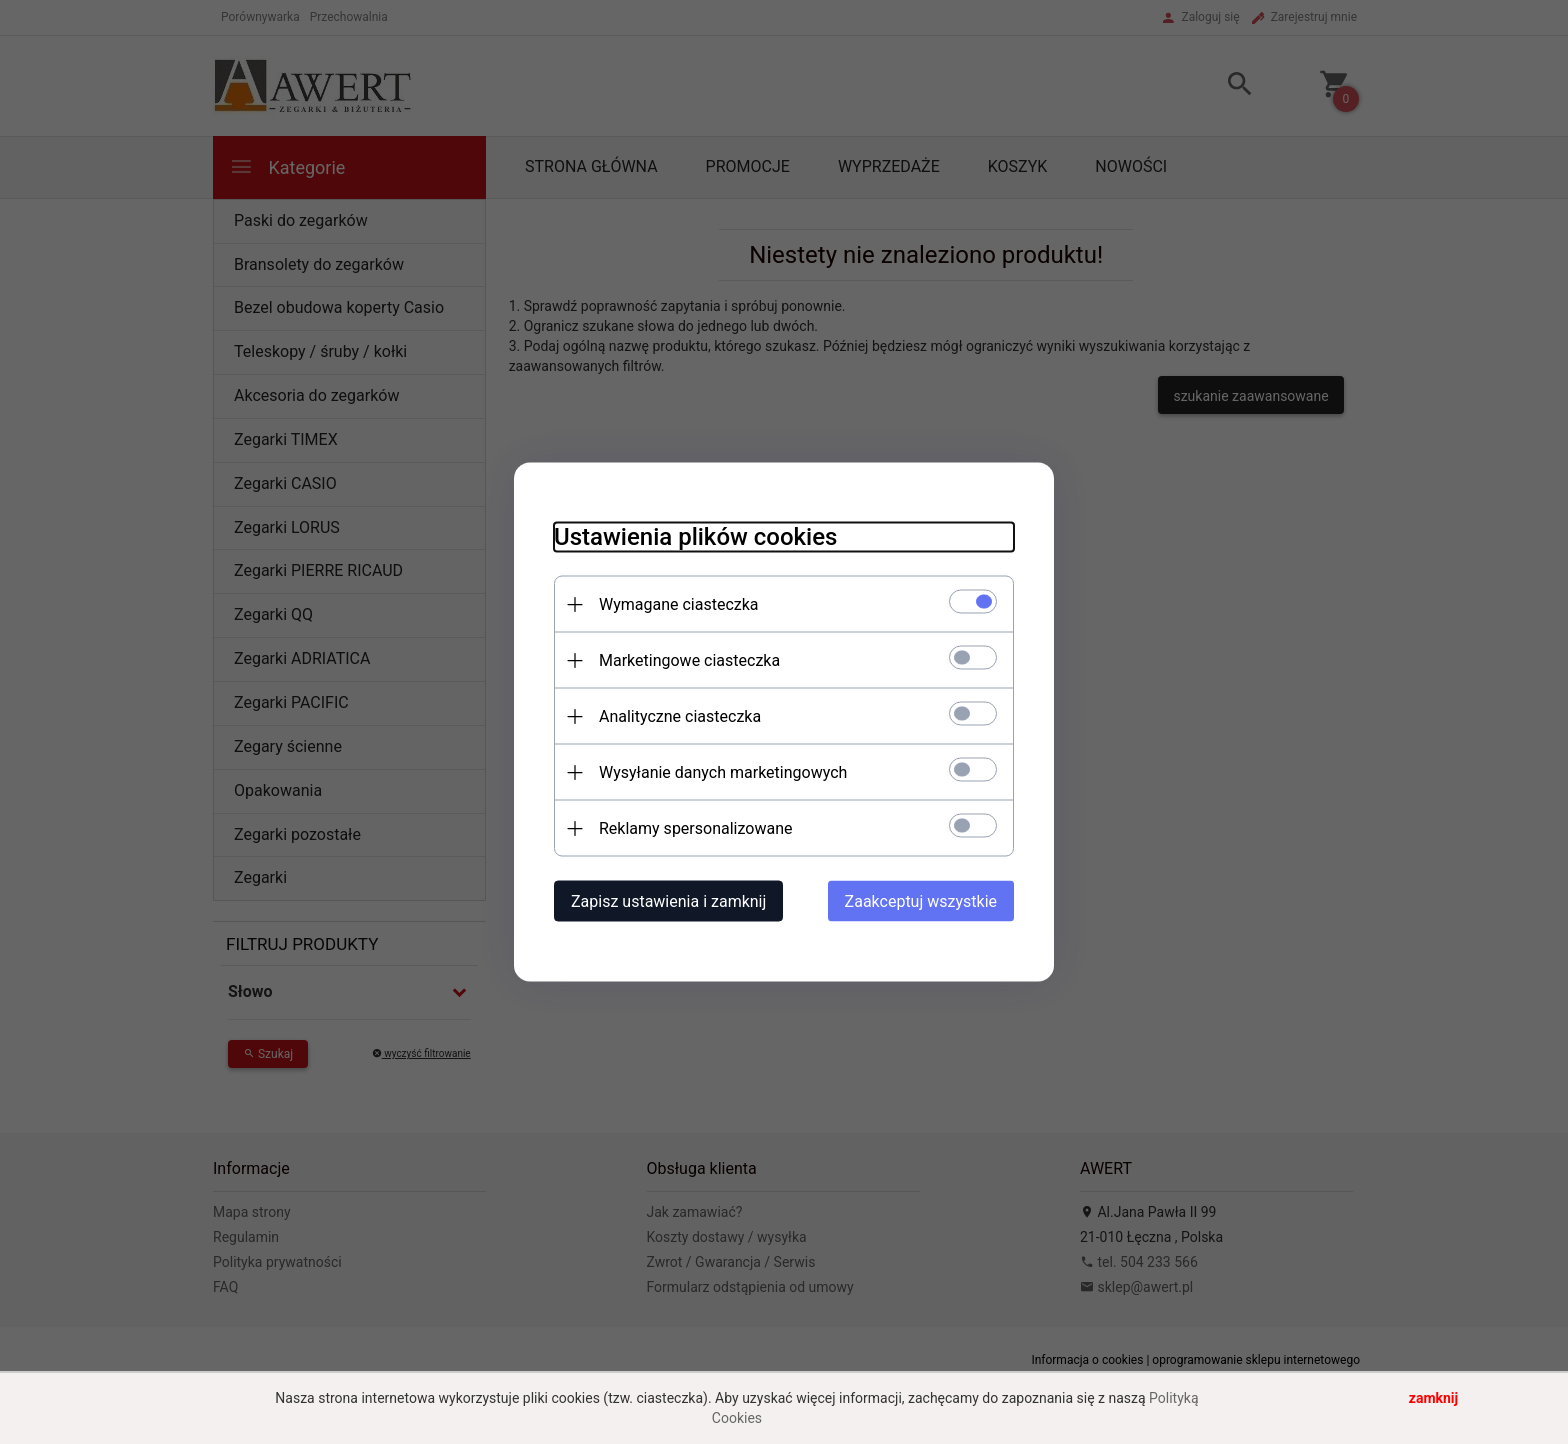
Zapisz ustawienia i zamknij (668, 901)
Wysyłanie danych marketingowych (723, 772)
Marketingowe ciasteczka (689, 660)
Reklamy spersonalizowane (695, 828)
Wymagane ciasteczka (679, 604)
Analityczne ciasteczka (680, 716)
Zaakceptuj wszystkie (921, 901)
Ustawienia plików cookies (695, 537)
